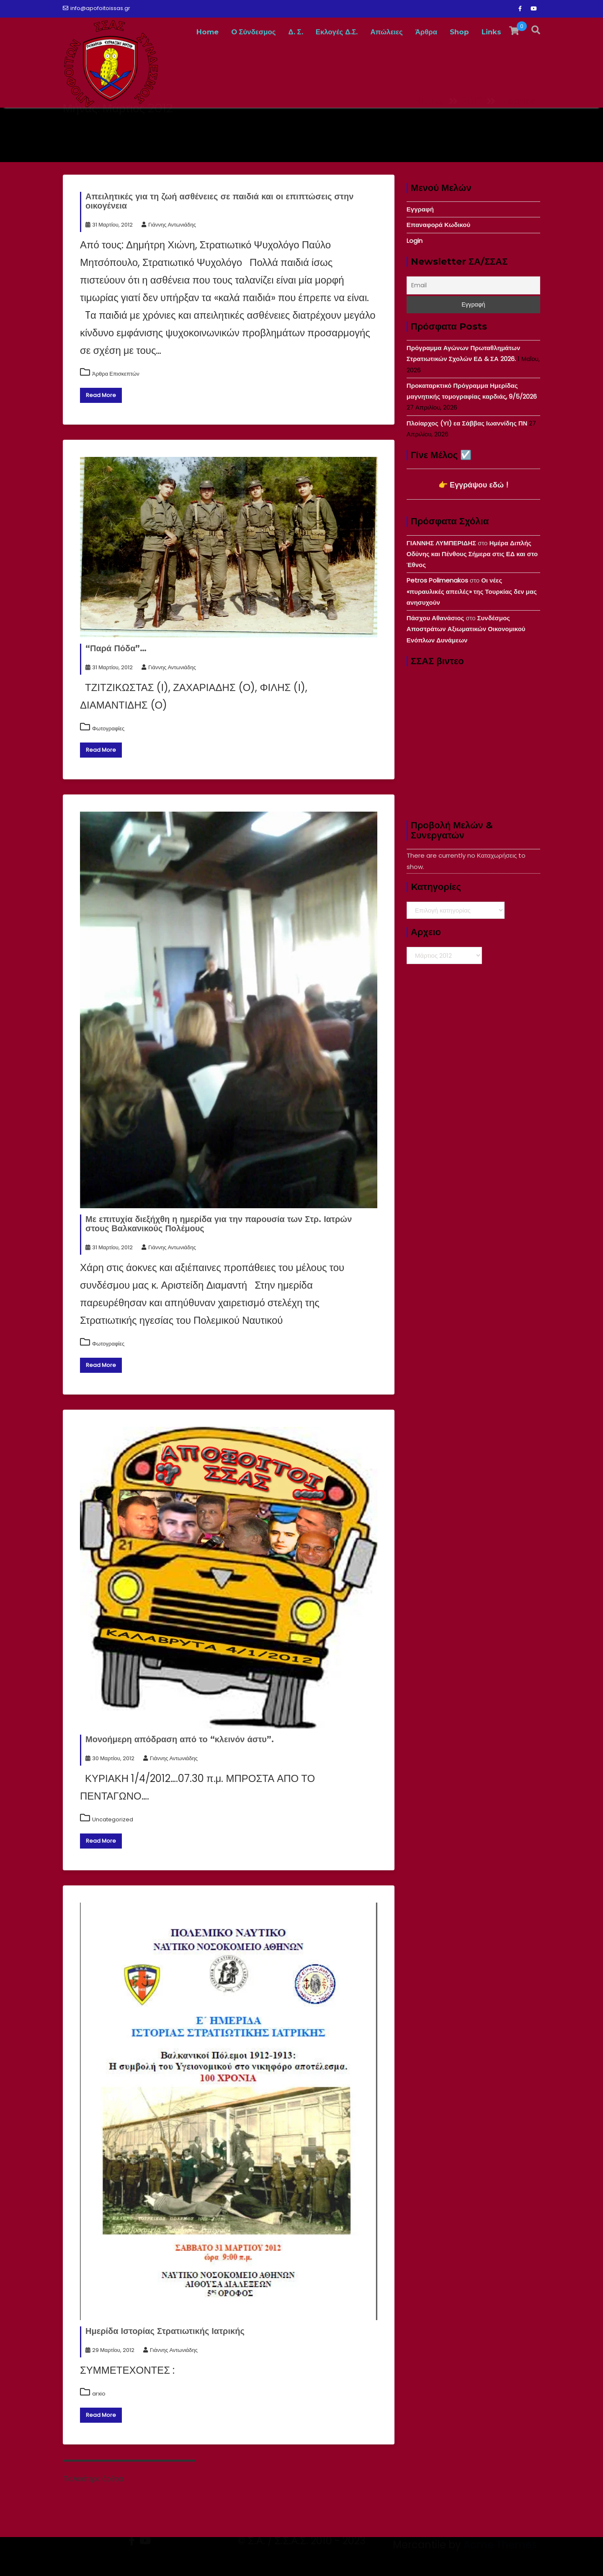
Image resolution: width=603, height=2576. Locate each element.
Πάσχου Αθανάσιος (435, 618)
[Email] (473, 285)
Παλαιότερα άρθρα (93, 2479)
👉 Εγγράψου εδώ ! (473, 485)
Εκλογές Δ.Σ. (337, 32)
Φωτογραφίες (108, 728)
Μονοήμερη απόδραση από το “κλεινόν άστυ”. (179, 1739)
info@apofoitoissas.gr (96, 8)
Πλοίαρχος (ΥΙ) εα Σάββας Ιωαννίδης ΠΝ (467, 423)
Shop (459, 32)
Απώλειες (386, 32)
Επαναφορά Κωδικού (438, 224)
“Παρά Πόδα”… (116, 648)
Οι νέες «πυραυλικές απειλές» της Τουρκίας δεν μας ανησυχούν (472, 591)
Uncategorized (112, 1819)
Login (415, 240)
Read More (101, 395)
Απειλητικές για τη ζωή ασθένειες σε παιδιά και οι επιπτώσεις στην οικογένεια (219, 201)
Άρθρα (426, 32)
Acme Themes (500, 2561)
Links (491, 32)
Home (207, 32)
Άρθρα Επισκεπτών (115, 374)
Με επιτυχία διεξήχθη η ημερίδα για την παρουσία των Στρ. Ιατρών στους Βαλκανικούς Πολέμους (218, 1223)
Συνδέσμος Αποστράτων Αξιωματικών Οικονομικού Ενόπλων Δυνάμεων (466, 629)
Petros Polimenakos (437, 580)
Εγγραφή (420, 209)
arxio (99, 2394)
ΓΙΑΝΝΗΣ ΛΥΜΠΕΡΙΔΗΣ (441, 543)
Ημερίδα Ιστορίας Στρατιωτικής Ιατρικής (165, 2331)
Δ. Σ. (296, 32)
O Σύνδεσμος (253, 32)
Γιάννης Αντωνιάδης (169, 225)
